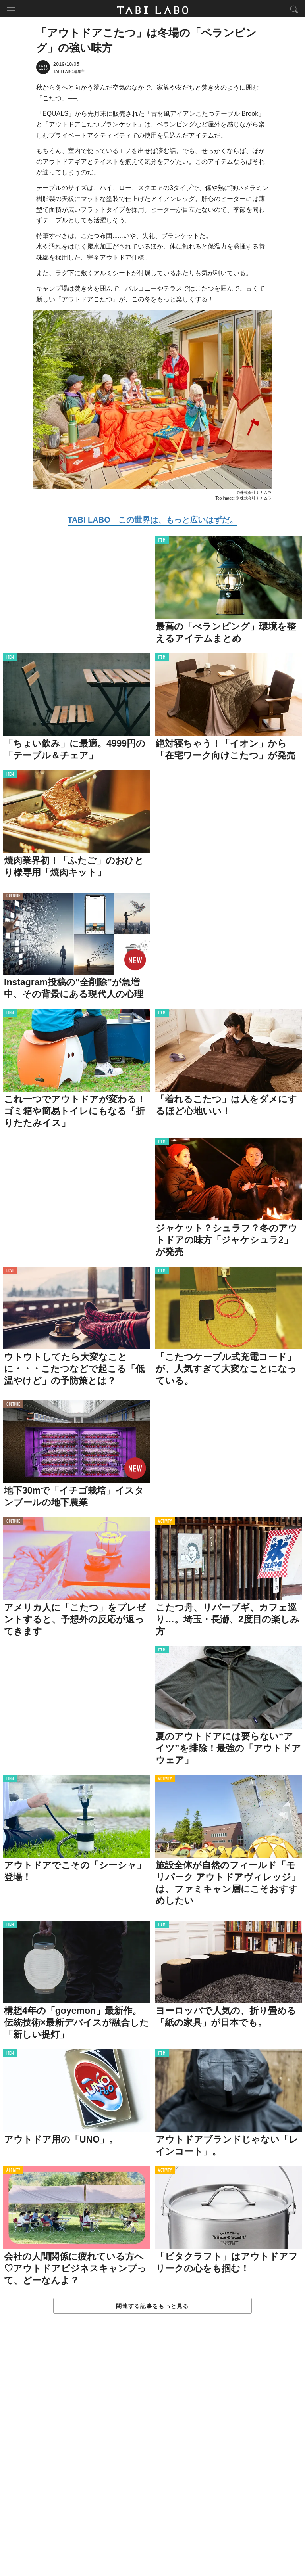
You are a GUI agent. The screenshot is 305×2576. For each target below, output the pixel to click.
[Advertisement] (152, 2454)
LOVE (10, 1273)
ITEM (162, 542)
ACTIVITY (165, 1523)
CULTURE (13, 898)
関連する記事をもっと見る (152, 2308)
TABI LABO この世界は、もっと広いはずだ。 (152, 521)
